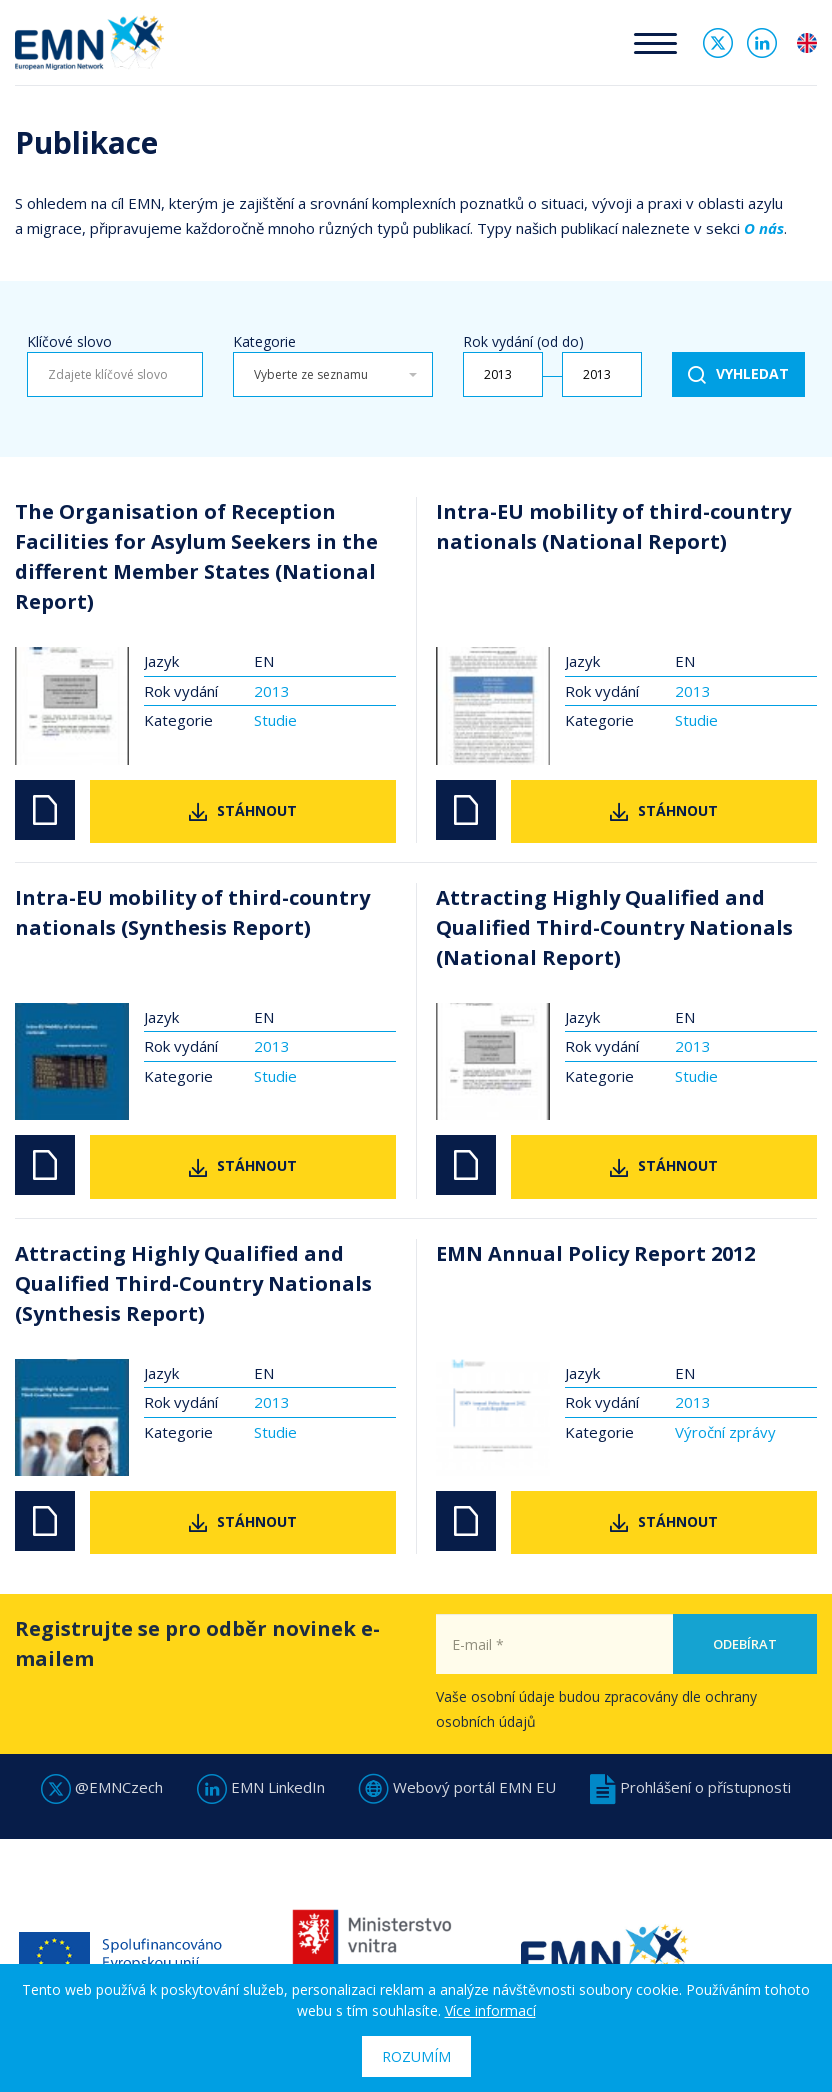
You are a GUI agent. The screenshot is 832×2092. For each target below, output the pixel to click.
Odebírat (745, 1686)
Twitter (718, 43)
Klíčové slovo (69, 341)
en (807, 43)
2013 (272, 691)
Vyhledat (752, 373)
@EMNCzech (102, 1787)
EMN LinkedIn (261, 1787)
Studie (275, 720)
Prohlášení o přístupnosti (690, 1787)
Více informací (490, 2010)
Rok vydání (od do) (523, 341)
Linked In (762, 43)
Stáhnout (257, 810)
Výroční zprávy (725, 1432)
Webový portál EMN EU (457, 1787)
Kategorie (264, 341)
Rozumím (416, 2056)
